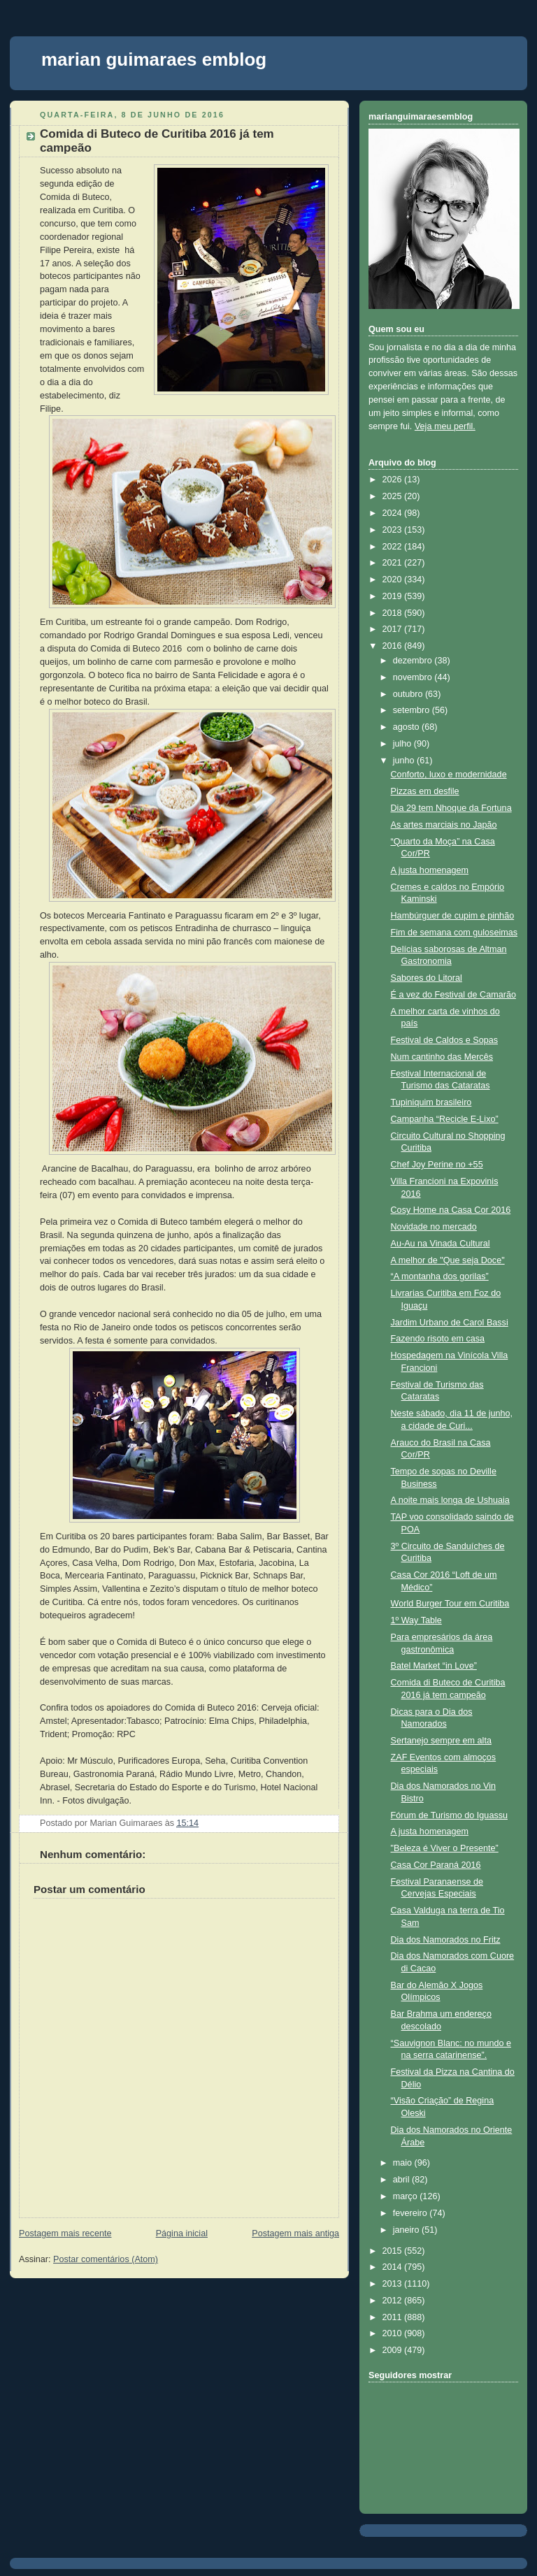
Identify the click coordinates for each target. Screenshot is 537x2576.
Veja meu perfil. (445, 426)
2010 (393, 2333)
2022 (393, 547)
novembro (414, 677)
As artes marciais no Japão (444, 825)
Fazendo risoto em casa (438, 1339)
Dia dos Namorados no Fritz (446, 1940)
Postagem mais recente (65, 2233)
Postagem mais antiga (295, 2233)
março (406, 2196)
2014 (393, 2267)
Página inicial (182, 2233)
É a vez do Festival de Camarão (453, 995)
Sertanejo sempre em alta (441, 1741)
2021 (393, 563)
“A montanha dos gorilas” (440, 1276)
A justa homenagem (429, 870)
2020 (393, 579)
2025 (393, 496)
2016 (393, 646)
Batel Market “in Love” (434, 1666)
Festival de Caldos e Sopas (445, 1040)
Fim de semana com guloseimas (454, 932)
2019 (393, 596)
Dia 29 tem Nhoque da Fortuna (451, 808)
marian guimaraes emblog (153, 59)
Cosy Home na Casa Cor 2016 (451, 1210)
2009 (393, 2350)
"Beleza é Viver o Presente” (445, 1848)
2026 (393, 479)
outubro (409, 694)
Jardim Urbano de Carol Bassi (449, 1322)
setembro (412, 710)
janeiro (407, 2230)
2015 (393, 2251)
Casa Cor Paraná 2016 (436, 1865)
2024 (393, 513)
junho (405, 760)
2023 (393, 530)
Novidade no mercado (434, 1227)
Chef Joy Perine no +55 (437, 1165)
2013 (393, 2284)
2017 (393, 629)
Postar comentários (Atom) (105, 2259)
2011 (393, 2317)
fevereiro (411, 2213)
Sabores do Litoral (426, 978)
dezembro (414, 660)
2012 (393, 2300)
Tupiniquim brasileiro (431, 1102)
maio (404, 2163)
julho (403, 744)
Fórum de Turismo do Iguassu (449, 1815)
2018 (393, 613)
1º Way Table (416, 1620)
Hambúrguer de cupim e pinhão (453, 916)
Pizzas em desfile (425, 791)
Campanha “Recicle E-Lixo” (445, 1119)
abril (402, 2180)
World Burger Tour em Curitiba (450, 1604)
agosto (407, 727)
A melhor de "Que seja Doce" (448, 1260)
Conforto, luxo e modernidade (449, 774)
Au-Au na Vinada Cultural (440, 1244)
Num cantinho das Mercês (442, 1057)
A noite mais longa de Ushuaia (450, 1500)
